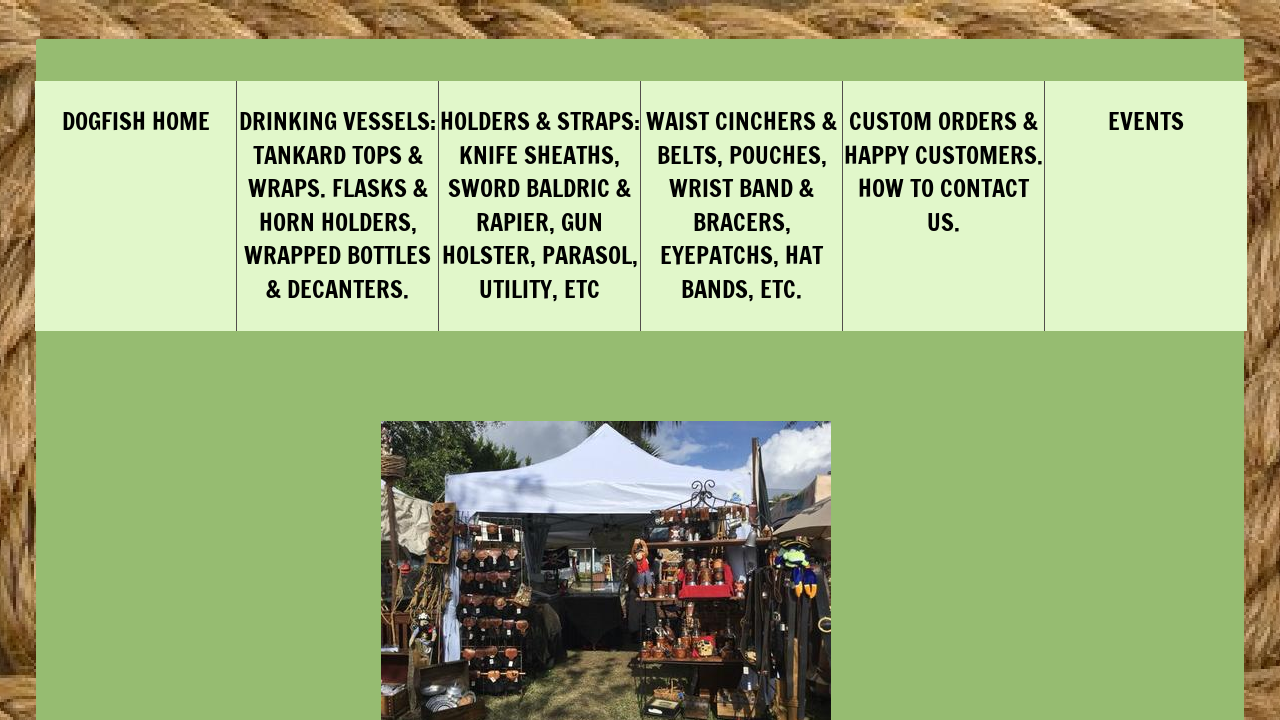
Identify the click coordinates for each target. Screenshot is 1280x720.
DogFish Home (136, 121)
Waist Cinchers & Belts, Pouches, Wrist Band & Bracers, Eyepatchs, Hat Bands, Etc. (741, 205)
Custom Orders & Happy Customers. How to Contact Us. (943, 171)
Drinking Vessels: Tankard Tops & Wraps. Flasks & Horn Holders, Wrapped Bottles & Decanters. (337, 205)
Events (1146, 121)
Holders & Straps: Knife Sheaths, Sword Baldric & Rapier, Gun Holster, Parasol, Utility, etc (540, 205)
